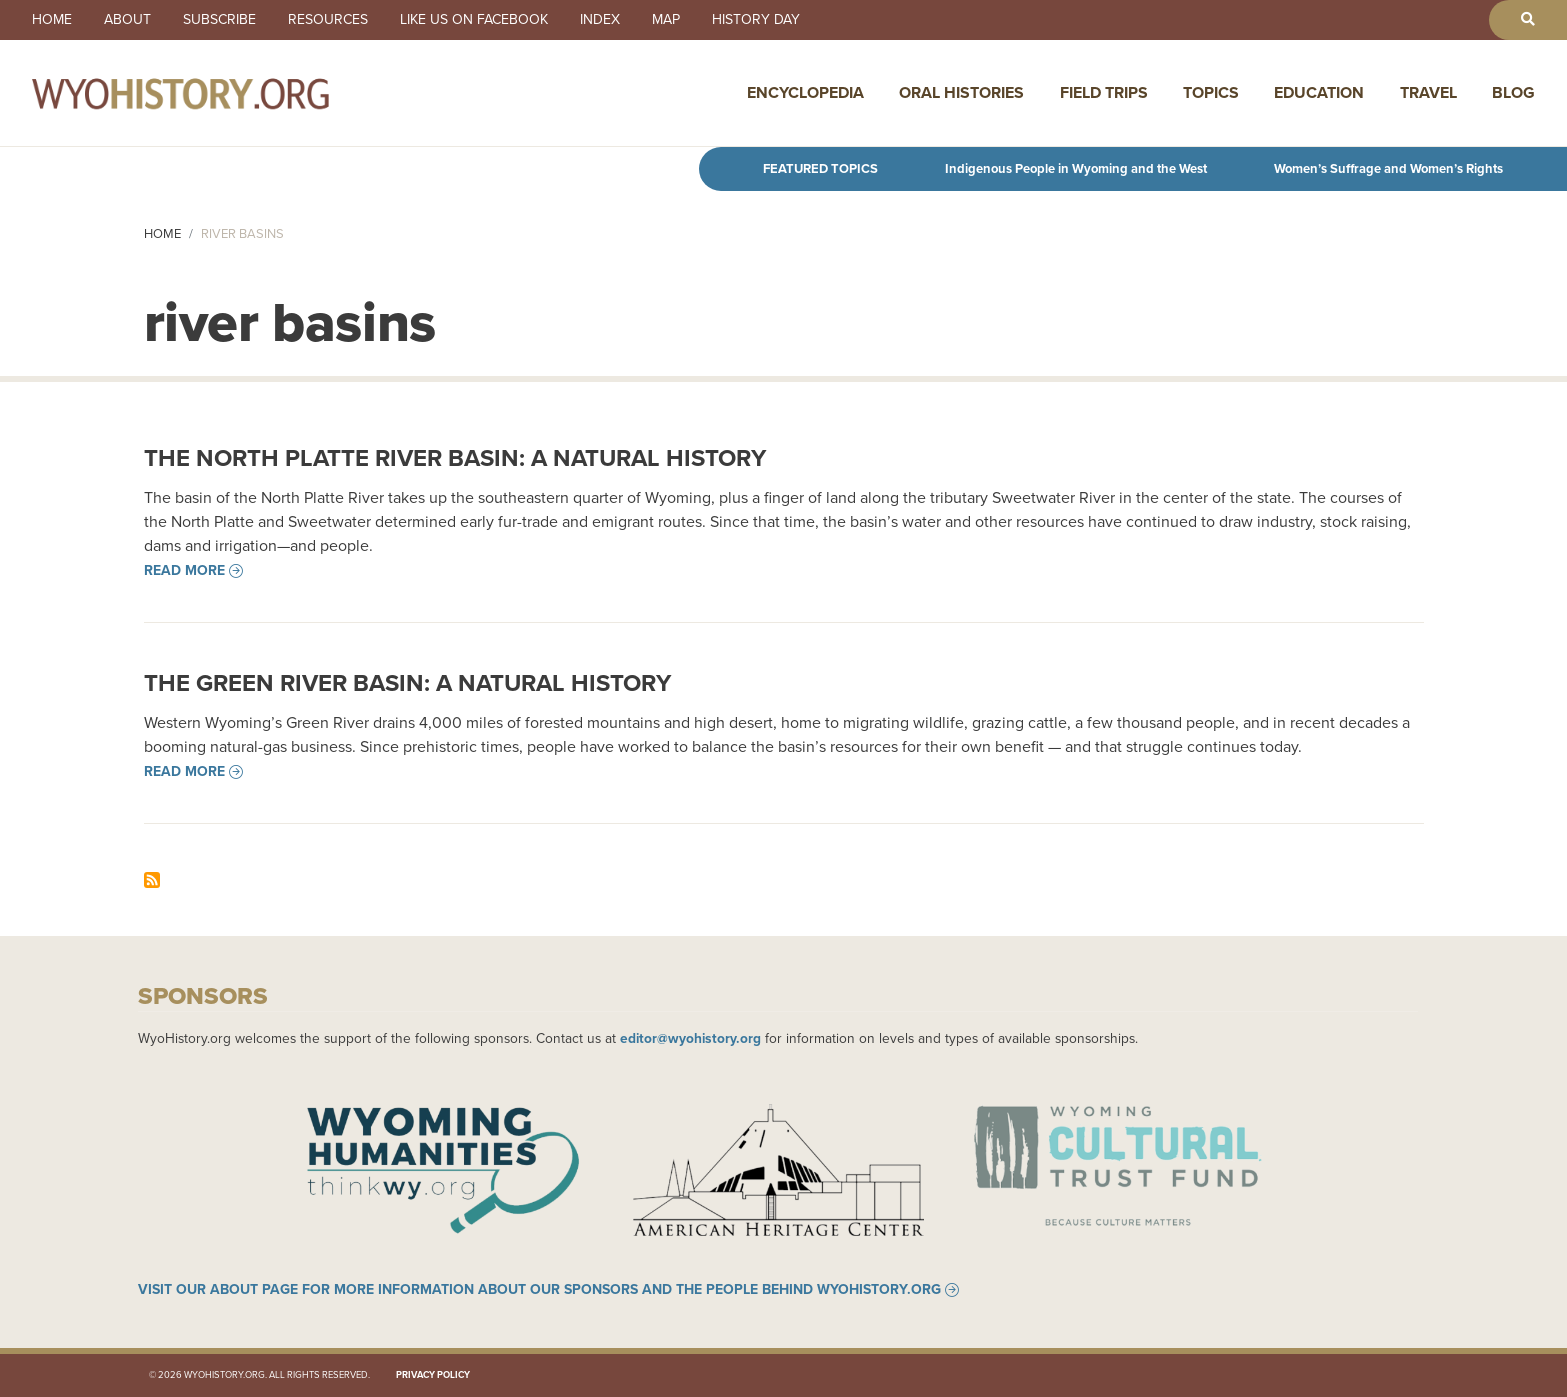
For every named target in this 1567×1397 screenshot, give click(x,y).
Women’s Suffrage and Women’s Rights (1388, 168)
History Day (756, 20)
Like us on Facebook (474, 20)
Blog (1513, 92)
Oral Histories (961, 92)
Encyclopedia (805, 92)
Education (1319, 92)
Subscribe (219, 20)
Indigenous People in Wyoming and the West (1076, 168)
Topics (1211, 92)
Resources (328, 20)
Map (666, 20)
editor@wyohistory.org (690, 1038)
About (127, 20)
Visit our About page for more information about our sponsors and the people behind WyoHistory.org (539, 1290)
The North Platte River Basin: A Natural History (455, 458)
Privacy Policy (433, 1375)
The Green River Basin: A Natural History (407, 683)
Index (600, 20)
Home (52, 20)
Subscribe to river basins (152, 880)
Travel (1428, 92)
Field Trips (1104, 92)
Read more (184, 571)
